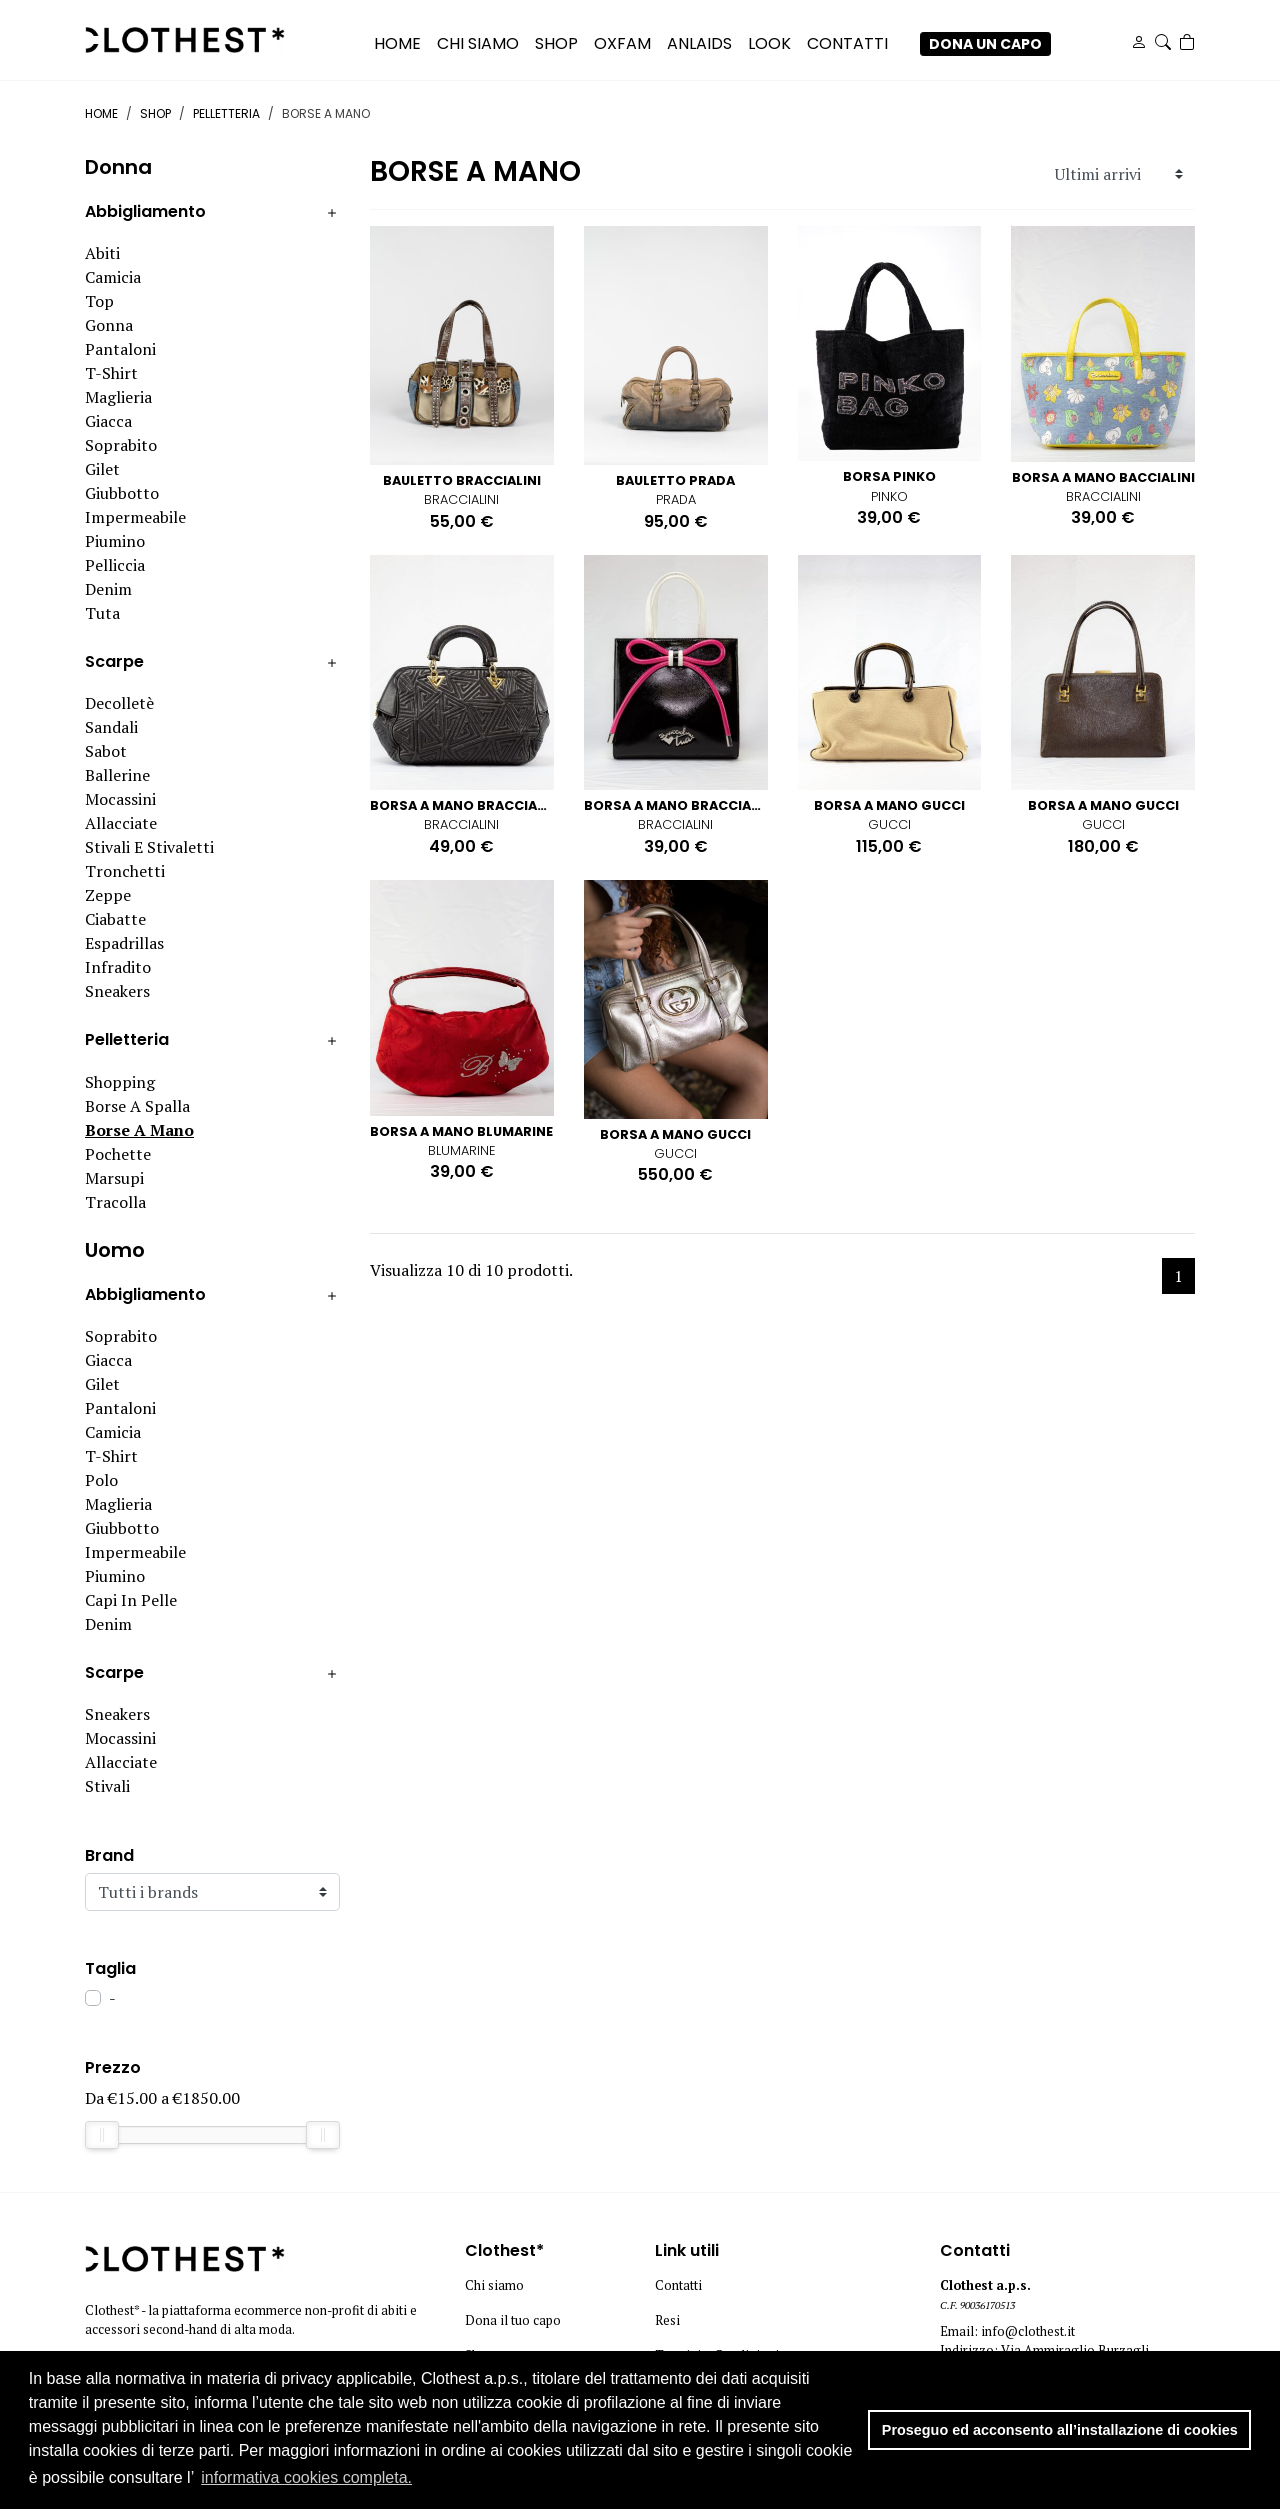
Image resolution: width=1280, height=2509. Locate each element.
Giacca (108, 421)
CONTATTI (847, 43)
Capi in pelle (131, 1600)
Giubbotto (122, 493)
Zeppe (108, 895)
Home (397, 43)
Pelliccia (115, 565)
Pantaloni (120, 349)
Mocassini (120, 799)
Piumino (115, 541)
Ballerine (117, 775)
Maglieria (118, 397)
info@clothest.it (1028, 2331)
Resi (667, 2320)
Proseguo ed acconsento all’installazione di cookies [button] (1060, 2430)
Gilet (102, 469)
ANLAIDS (699, 43)
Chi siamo (494, 2285)
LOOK (769, 43)
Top (99, 301)
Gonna (109, 325)
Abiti (102, 253)
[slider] (102, 2135)
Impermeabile (135, 517)
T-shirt (111, 373)
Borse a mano (139, 1130)
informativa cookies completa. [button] (306, 2477)
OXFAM (622, 43)
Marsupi (114, 1178)
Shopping (120, 1082)
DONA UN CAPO (985, 44)
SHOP (556, 43)
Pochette (118, 1154)
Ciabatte (115, 919)
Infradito (118, 967)
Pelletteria (226, 113)
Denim (108, 589)
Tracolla (115, 1202)
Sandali (111, 727)
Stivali (107, 1786)
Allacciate (121, 823)
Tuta (102, 613)
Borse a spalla (137, 1106)
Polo (101, 1480)
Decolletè (119, 703)
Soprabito (121, 445)
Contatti (678, 2285)
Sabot (106, 751)
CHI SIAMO (478, 43)
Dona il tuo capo (513, 2320)
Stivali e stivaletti (149, 847)
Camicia (113, 277)
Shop (155, 113)
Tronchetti (125, 871)
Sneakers (117, 991)
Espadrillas (124, 943)
